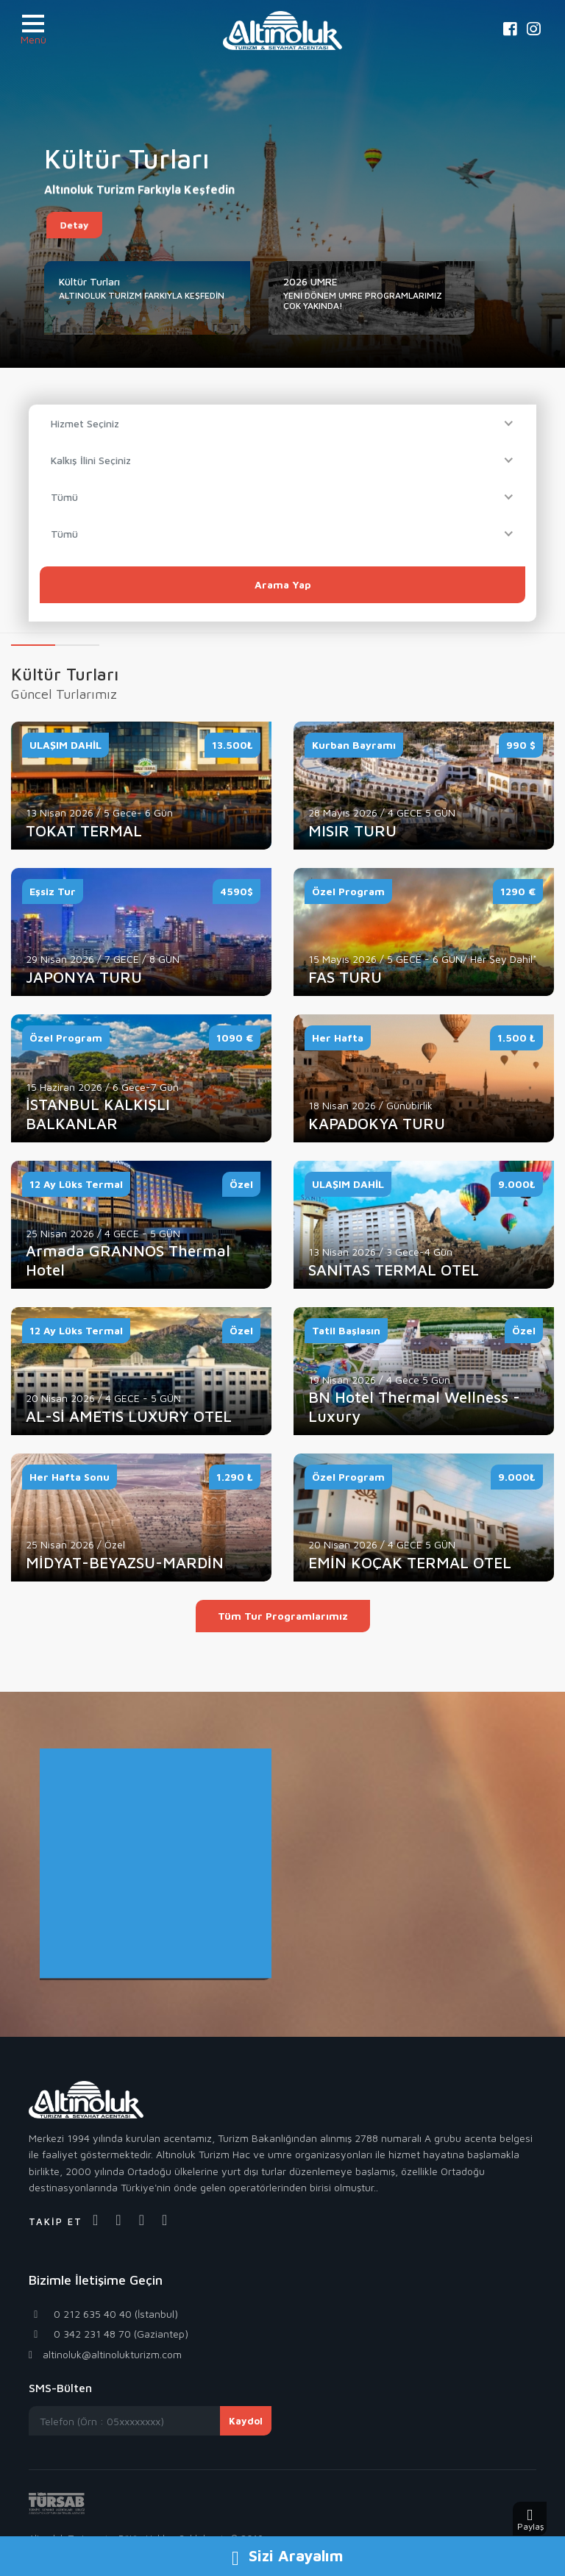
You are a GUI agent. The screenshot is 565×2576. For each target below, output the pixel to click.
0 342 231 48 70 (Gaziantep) (108, 2333)
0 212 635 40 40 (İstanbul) (103, 2314)
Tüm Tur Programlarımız (283, 1615)
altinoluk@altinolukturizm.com (105, 2354)
